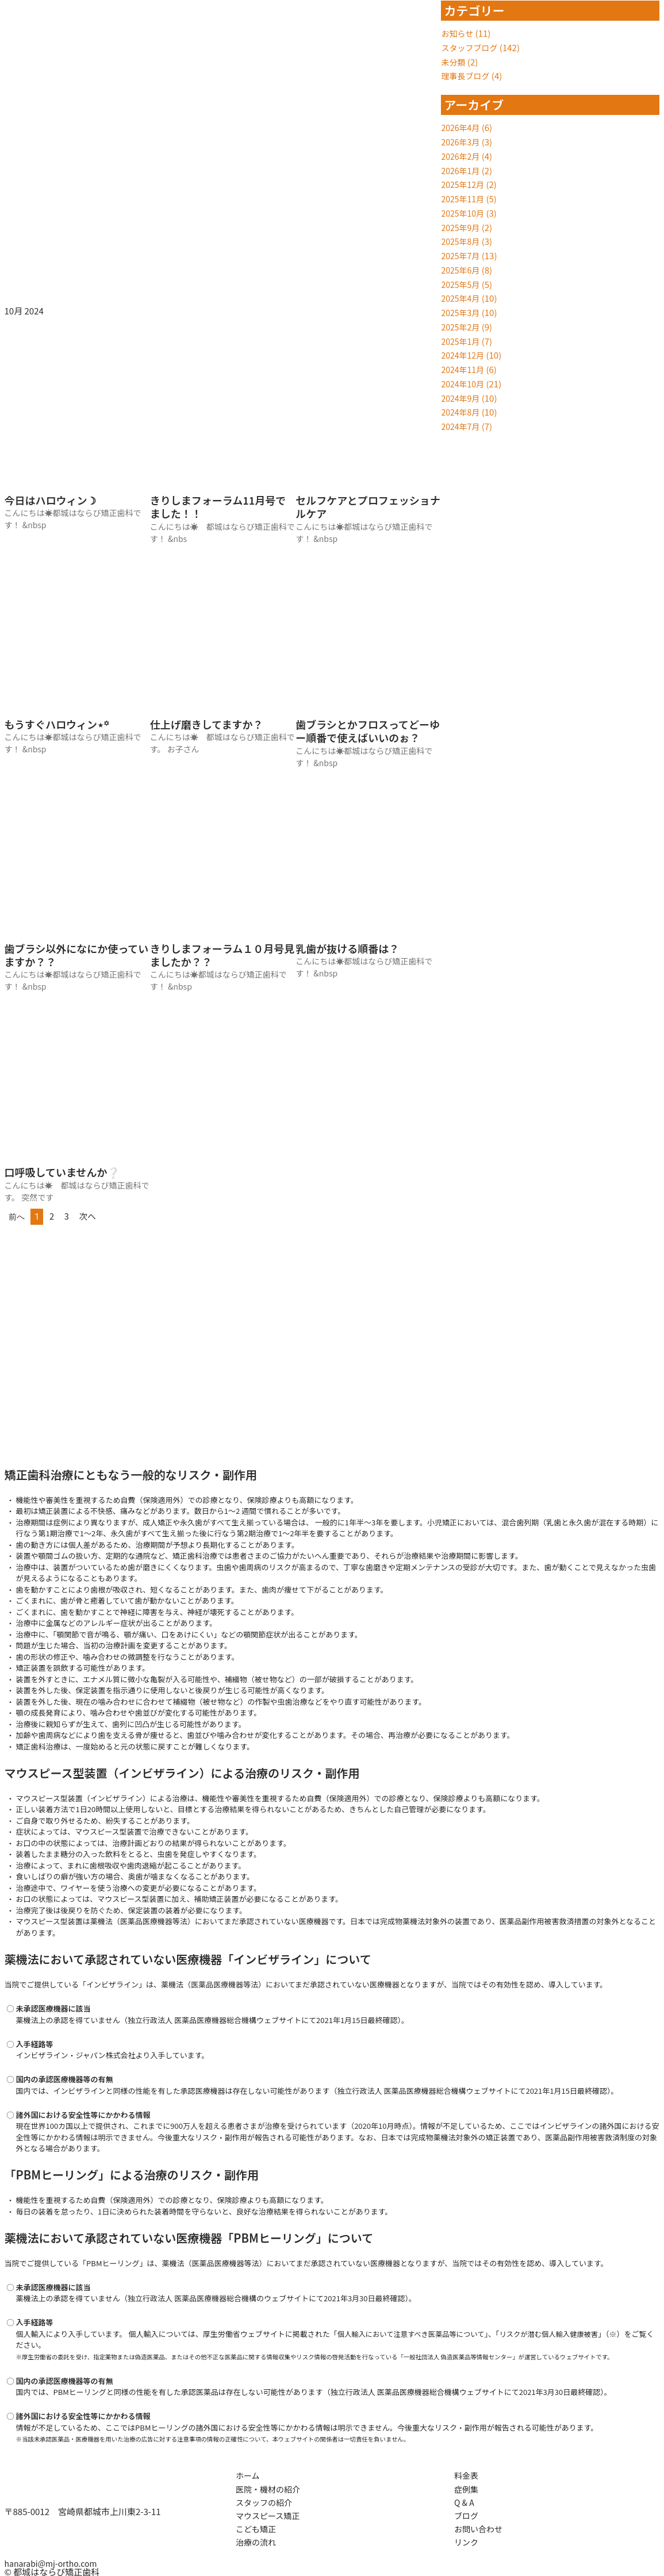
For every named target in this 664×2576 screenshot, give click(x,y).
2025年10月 (464, 213)
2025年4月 (461, 298)
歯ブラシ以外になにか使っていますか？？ (77, 955)
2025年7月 (461, 255)
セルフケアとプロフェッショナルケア (367, 507)
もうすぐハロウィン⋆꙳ (57, 724)
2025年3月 (461, 312)
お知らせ (458, 33)
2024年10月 (464, 384)
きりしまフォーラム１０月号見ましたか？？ (222, 955)
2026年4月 (461, 127)
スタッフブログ (471, 47)
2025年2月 (461, 327)
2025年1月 (461, 341)
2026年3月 (461, 142)
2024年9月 (461, 398)
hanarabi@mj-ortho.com (54, 2563)
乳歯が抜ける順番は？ (347, 948)
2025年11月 (464, 199)
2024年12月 (464, 355)
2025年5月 (461, 284)
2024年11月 (464, 369)
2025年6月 (461, 270)
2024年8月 (461, 412)
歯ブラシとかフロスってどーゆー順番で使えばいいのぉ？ (367, 731)
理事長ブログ (467, 76)
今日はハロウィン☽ (51, 500)
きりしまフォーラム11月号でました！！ (218, 507)
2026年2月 (461, 156)
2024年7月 (461, 426)
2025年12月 (464, 184)
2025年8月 (461, 241)
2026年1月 (461, 170)
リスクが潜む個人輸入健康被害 (560, 2333)
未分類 (454, 62)
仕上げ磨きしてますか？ (206, 724)
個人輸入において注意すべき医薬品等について (415, 2333)
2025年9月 (461, 227)
